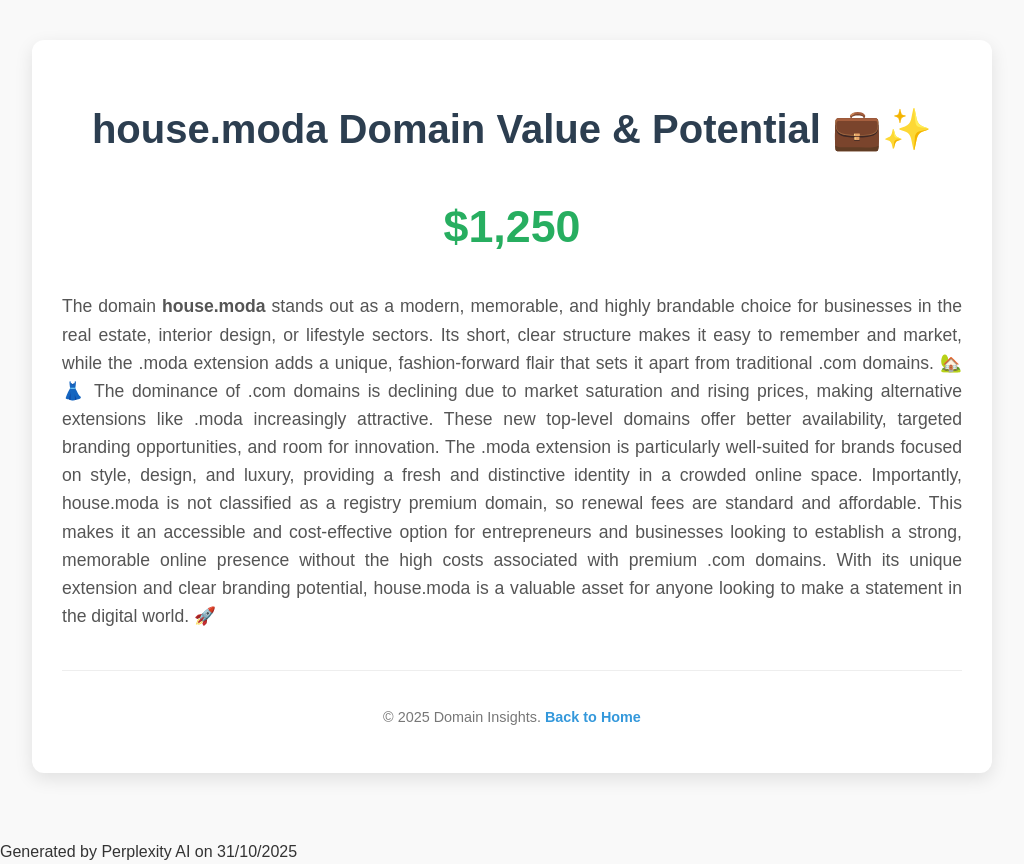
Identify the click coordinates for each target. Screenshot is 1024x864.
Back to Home (593, 717)
